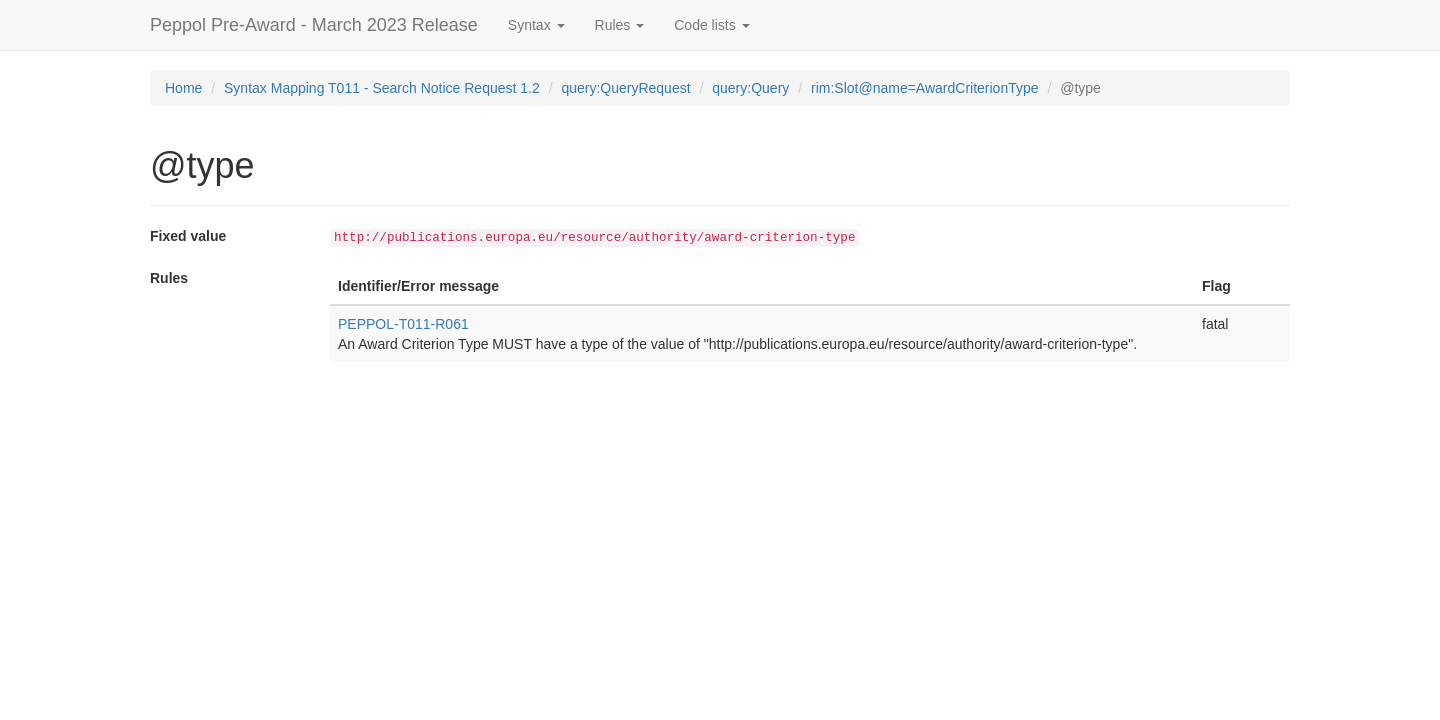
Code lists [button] (711, 25)
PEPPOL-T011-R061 (403, 324)
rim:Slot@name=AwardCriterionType (925, 88)
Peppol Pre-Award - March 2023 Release (314, 25)
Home (183, 88)
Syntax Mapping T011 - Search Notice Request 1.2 (382, 88)
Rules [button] (620, 25)
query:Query (750, 88)
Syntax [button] (536, 25)
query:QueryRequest (625, 88)
